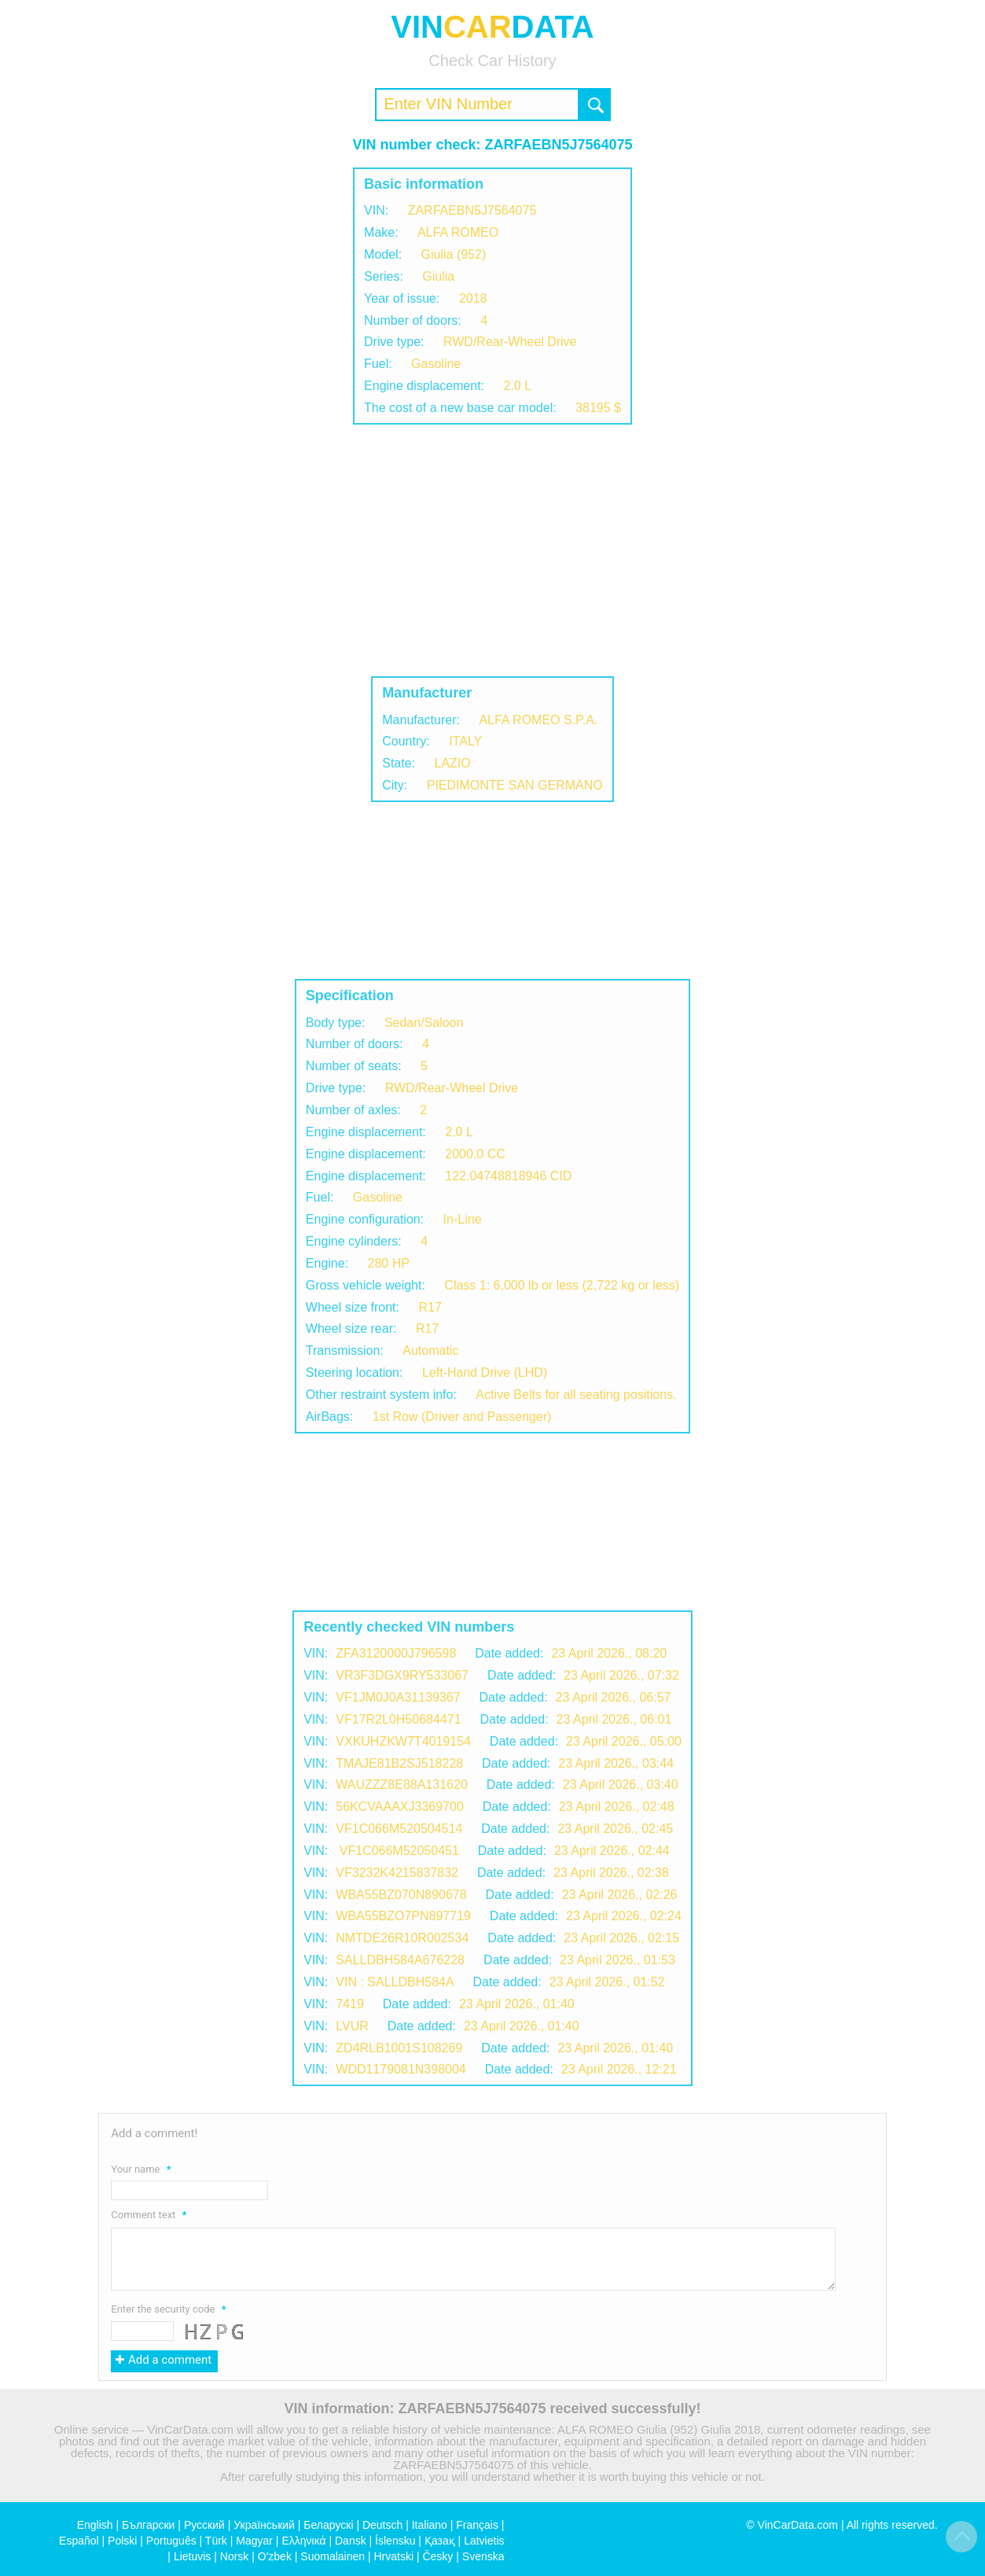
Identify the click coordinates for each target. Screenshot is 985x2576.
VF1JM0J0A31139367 (398, 1697)
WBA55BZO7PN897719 (403, 1916)
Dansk (350, 2540)
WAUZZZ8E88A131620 (401, 1784)
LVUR (352, 2026)
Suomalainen (332, 2556)
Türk (216, 2540)
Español (79, 2540)
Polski (122, 2540)
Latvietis (484, 2540)
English (95, 2525)
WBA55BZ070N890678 (401, 1894)
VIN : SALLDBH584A (395, 1982)
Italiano (429, 2525)
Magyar (254, 2540)
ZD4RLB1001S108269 (399, 2048)
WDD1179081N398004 (400, 2069)
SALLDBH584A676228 (400, 1960)
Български (148, 2525)
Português (171, 2540)
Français (477, 2525)
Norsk (234, 2556)
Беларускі (328, 2525)
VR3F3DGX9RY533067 (402, 1675)
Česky (437, 2556)
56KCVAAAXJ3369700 (399, 1806)
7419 (350, 2004)
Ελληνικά (303, 2540)
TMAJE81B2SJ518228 (399, 1763)
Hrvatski (393, 2556)
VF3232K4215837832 (397, 1872)
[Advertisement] (493, 550)
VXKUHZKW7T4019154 (403, 1741)
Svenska (483, 2556)
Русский (204, 2525)
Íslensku (395, 2540)
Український (264, 2525)
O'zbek (275, 2556)
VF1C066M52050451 (397, 1850)
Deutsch (382, 2525)
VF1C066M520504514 (399, 1828)
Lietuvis (192, 2556)
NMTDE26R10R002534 (402, 1938)
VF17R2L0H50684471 (398, 1719)
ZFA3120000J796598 (396, 1653)
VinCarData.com (798, 2525)
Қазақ (440, 2540)
